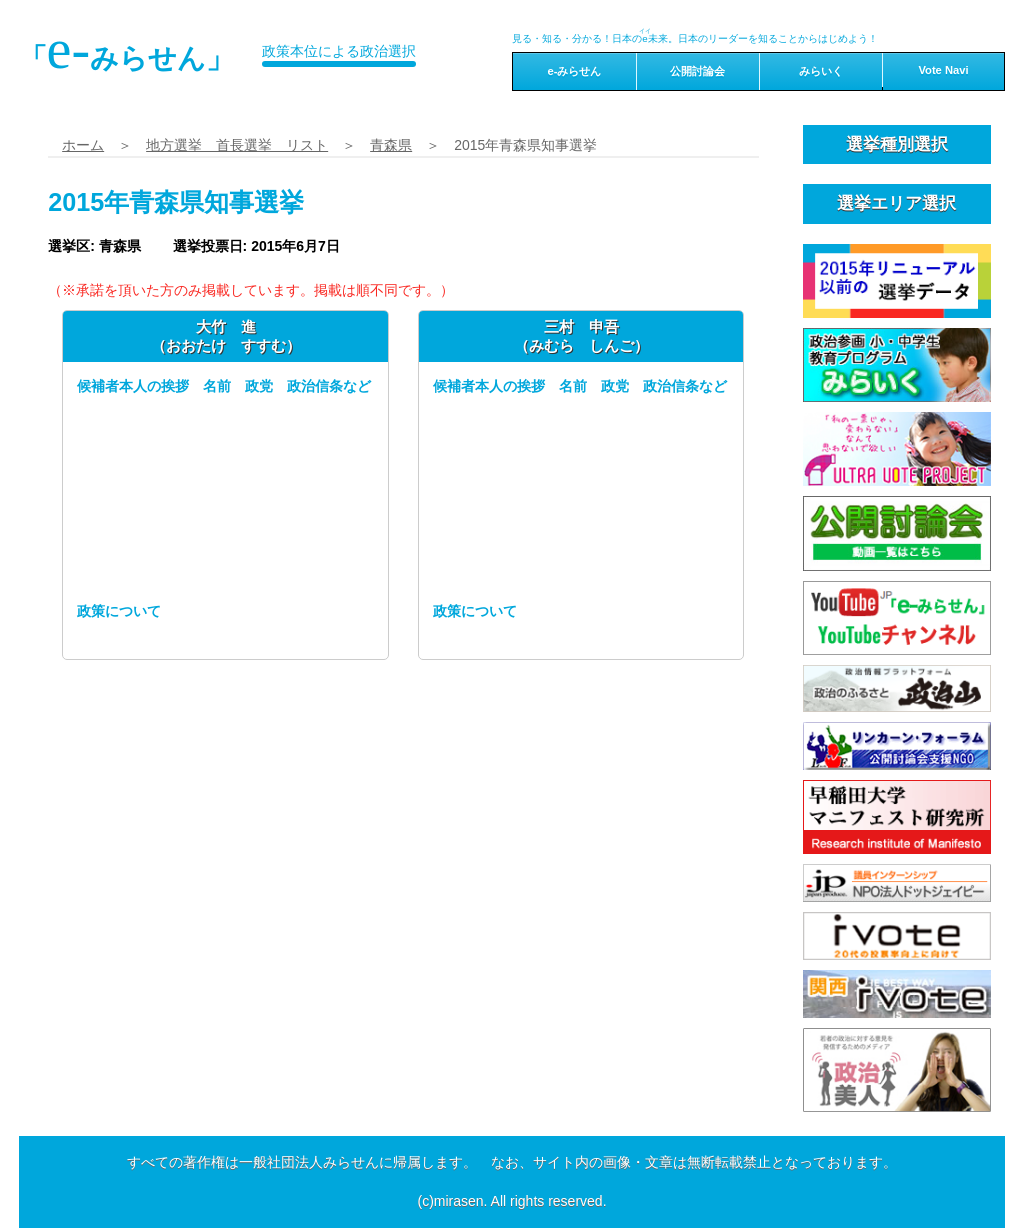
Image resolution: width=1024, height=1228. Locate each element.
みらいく (821, 71)
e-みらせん (574, 71)
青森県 (391, 145)
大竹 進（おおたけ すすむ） (226, 335)
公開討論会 (697, 71)
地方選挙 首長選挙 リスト (237, 145)
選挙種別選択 (897, 144)
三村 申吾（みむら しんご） (581, 335)
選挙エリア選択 (896, 203)
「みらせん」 (127, 49)
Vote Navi (943, 70)
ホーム (83, 145)
